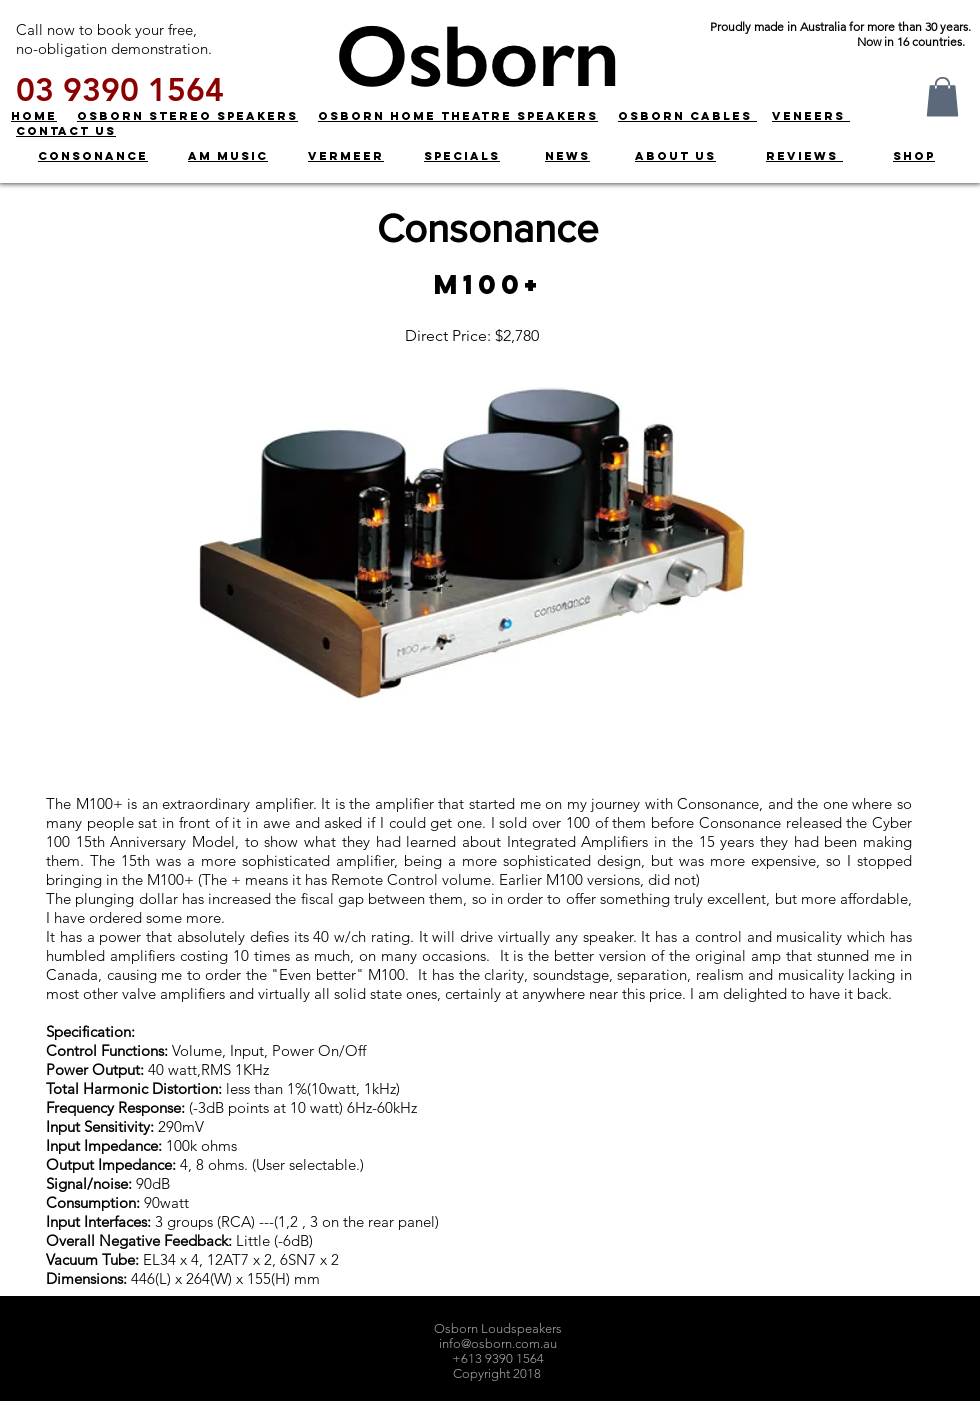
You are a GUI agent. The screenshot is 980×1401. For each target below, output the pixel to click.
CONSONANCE (93, 156)
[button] (942, 96)
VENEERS (811, 116)
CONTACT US (66, 131)
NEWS (567, 156)
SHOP (914, 156)
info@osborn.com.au (498, 1343)
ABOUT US (675, 156)
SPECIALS (462, 156)
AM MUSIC (228, 156)
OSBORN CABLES (687, 116)
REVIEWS (804, 156)
